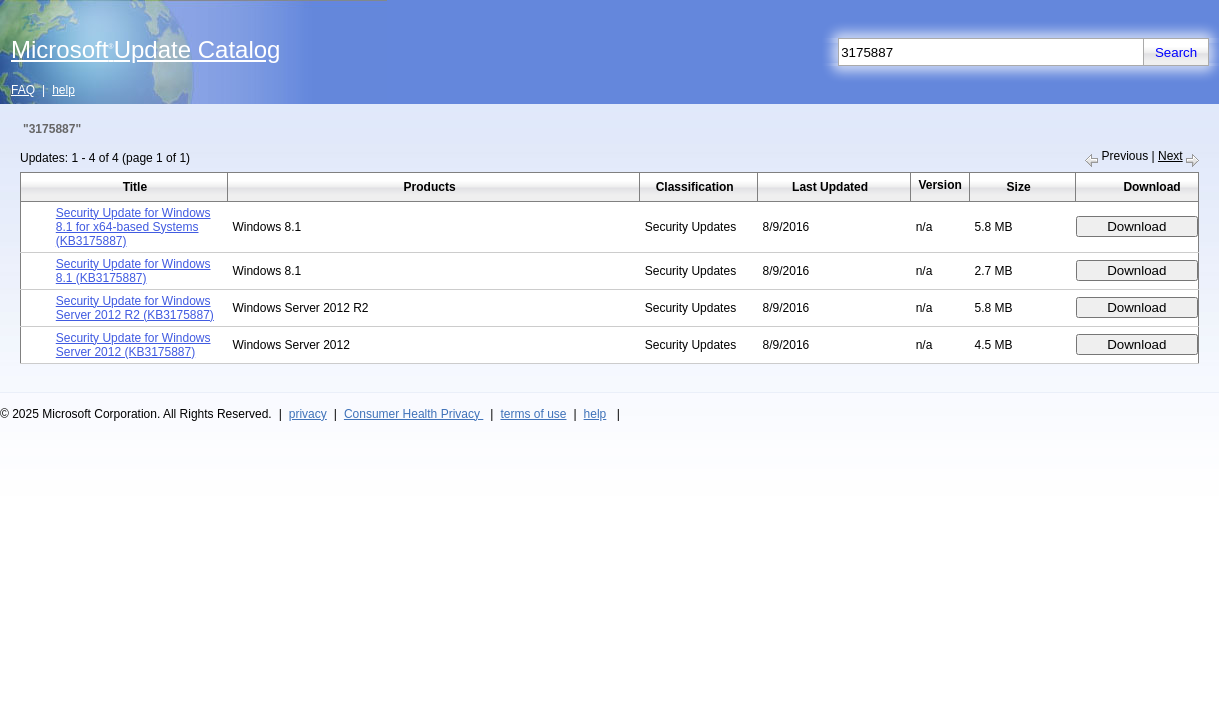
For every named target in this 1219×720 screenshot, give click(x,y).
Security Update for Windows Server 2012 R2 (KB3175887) (135, 308)
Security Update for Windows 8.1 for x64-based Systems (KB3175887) (133, 227)
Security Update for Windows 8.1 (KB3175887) (133, 271)
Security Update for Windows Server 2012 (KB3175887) (133, 345)
